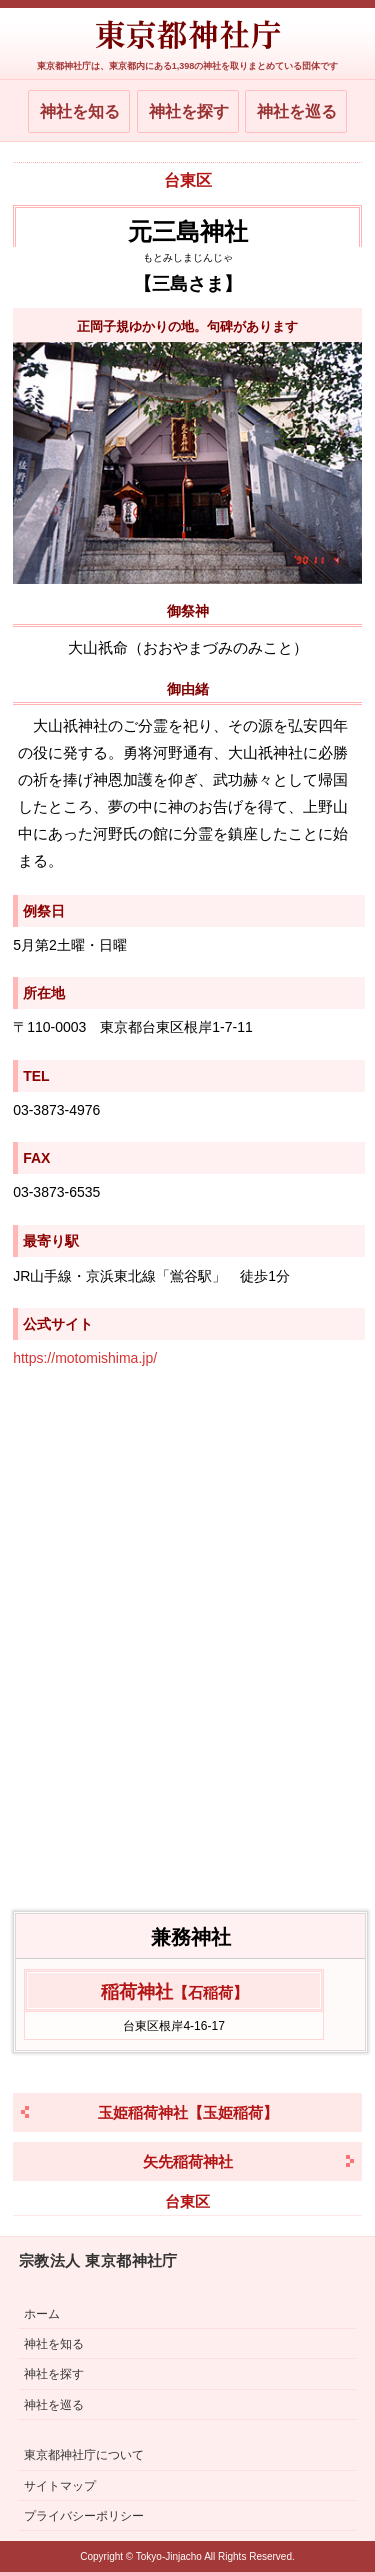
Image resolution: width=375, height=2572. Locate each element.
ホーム (42, 2314)
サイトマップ (60, 2486)
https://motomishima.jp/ (85, 1358)
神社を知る (80, 111)
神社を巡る (297, 111)
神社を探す (189, 111)
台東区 (188, 180)
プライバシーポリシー (84, 2516)
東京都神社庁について (84, 2455)
